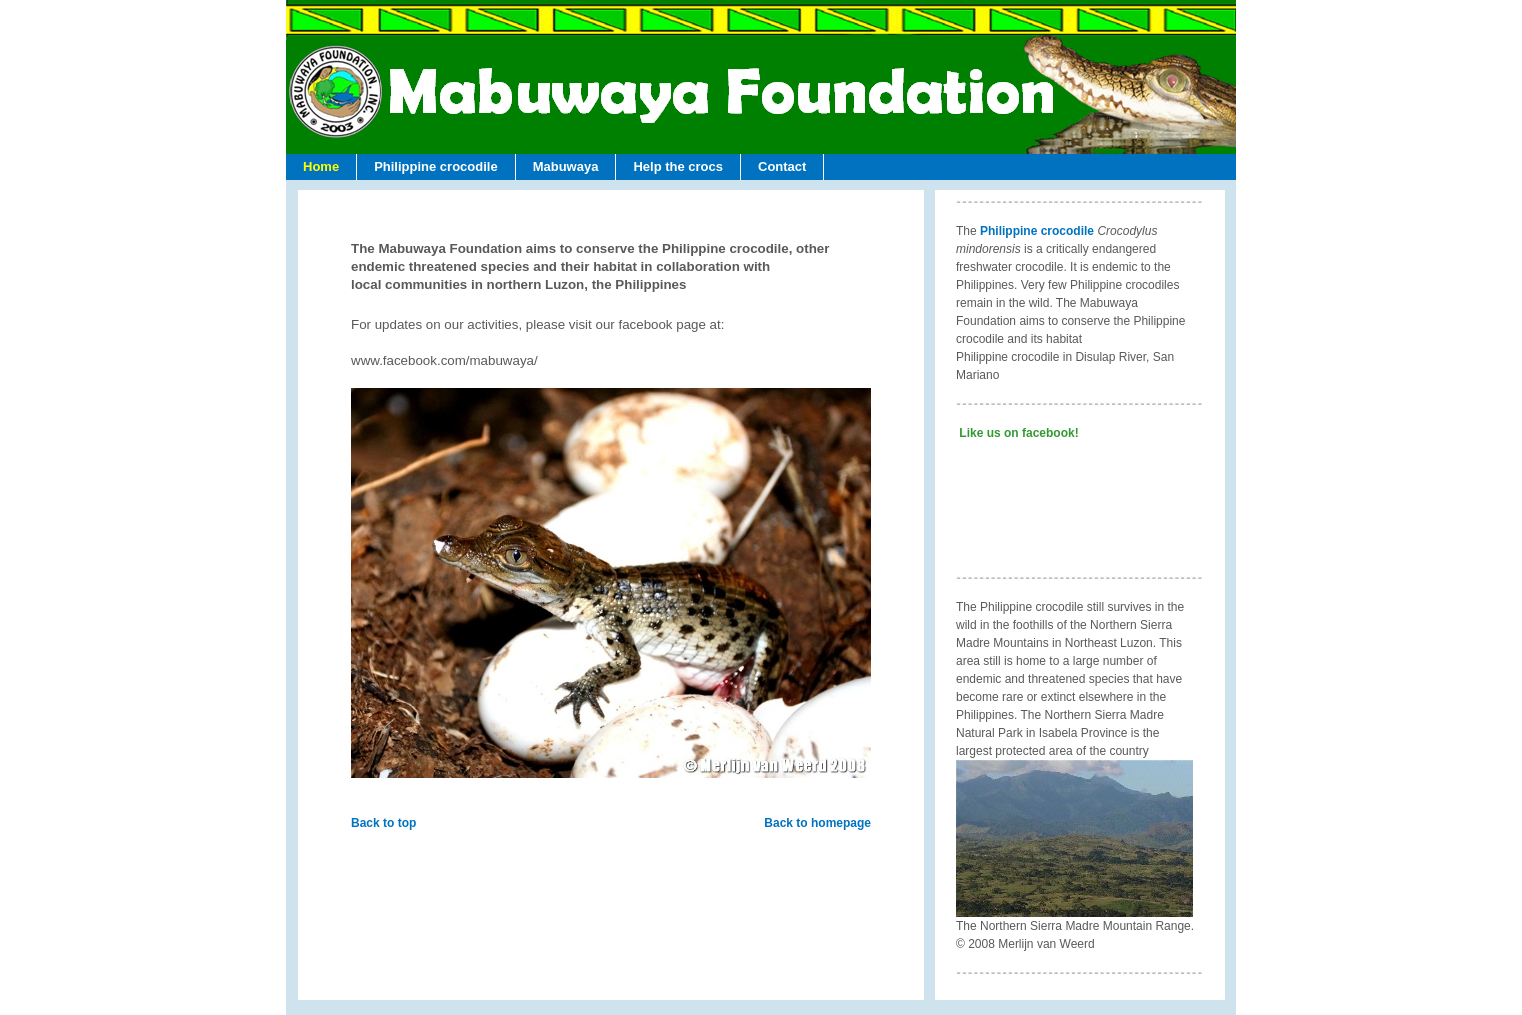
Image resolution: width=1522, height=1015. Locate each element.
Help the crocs (678, 166)
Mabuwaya (566, 166)
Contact (782, 166)
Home (321, 166)
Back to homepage (817, 823)
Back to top (383, 823)
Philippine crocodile (436, 166)
